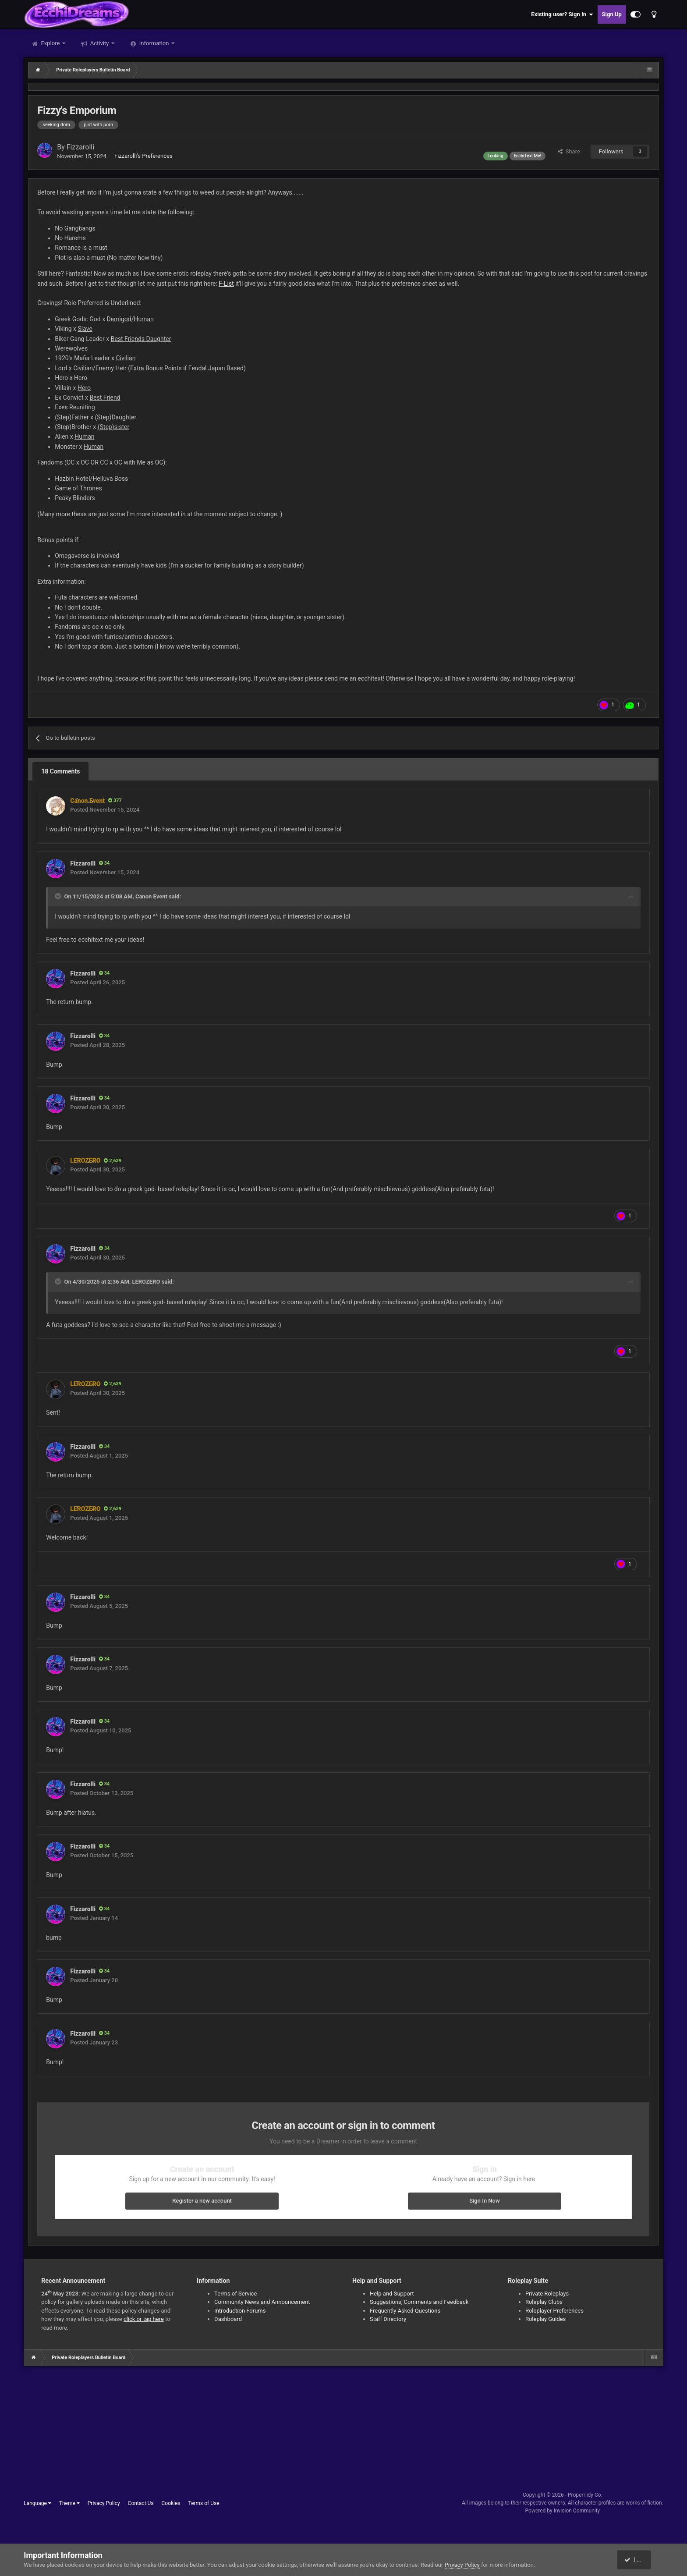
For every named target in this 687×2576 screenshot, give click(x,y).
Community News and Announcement (262, 2302)
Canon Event (151, 896)
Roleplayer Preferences (554, 2310)
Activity (99, 43)
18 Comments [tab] (60, 771)
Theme (69, 2503)
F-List (226, 283)
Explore (50, 43)
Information (154, 43)
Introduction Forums (240, 2310)
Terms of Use (204, 2503)
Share (569, 151)
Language (37, 2503)
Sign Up (612, 14)
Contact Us (141, 2503)
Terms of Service (235, 2293)
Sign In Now (484, 2200)
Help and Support (392, 2293)
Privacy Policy (104, 2503)
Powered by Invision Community (562, 2511)
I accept (638, 2559)
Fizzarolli (80, 147)
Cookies (171, 2503)
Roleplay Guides (545, 2319)
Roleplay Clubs (544, 2302)
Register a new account (202, 2200)
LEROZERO (146, 1281)
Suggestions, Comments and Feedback (419, 2302)
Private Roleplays (547, 2293)
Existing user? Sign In (562, 14)
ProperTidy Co (584, 2495)
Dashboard (228, 2319)
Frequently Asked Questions (405, 2310)
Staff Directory (388, 2319)
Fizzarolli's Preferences (143, 156)
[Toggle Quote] (59, 896)
